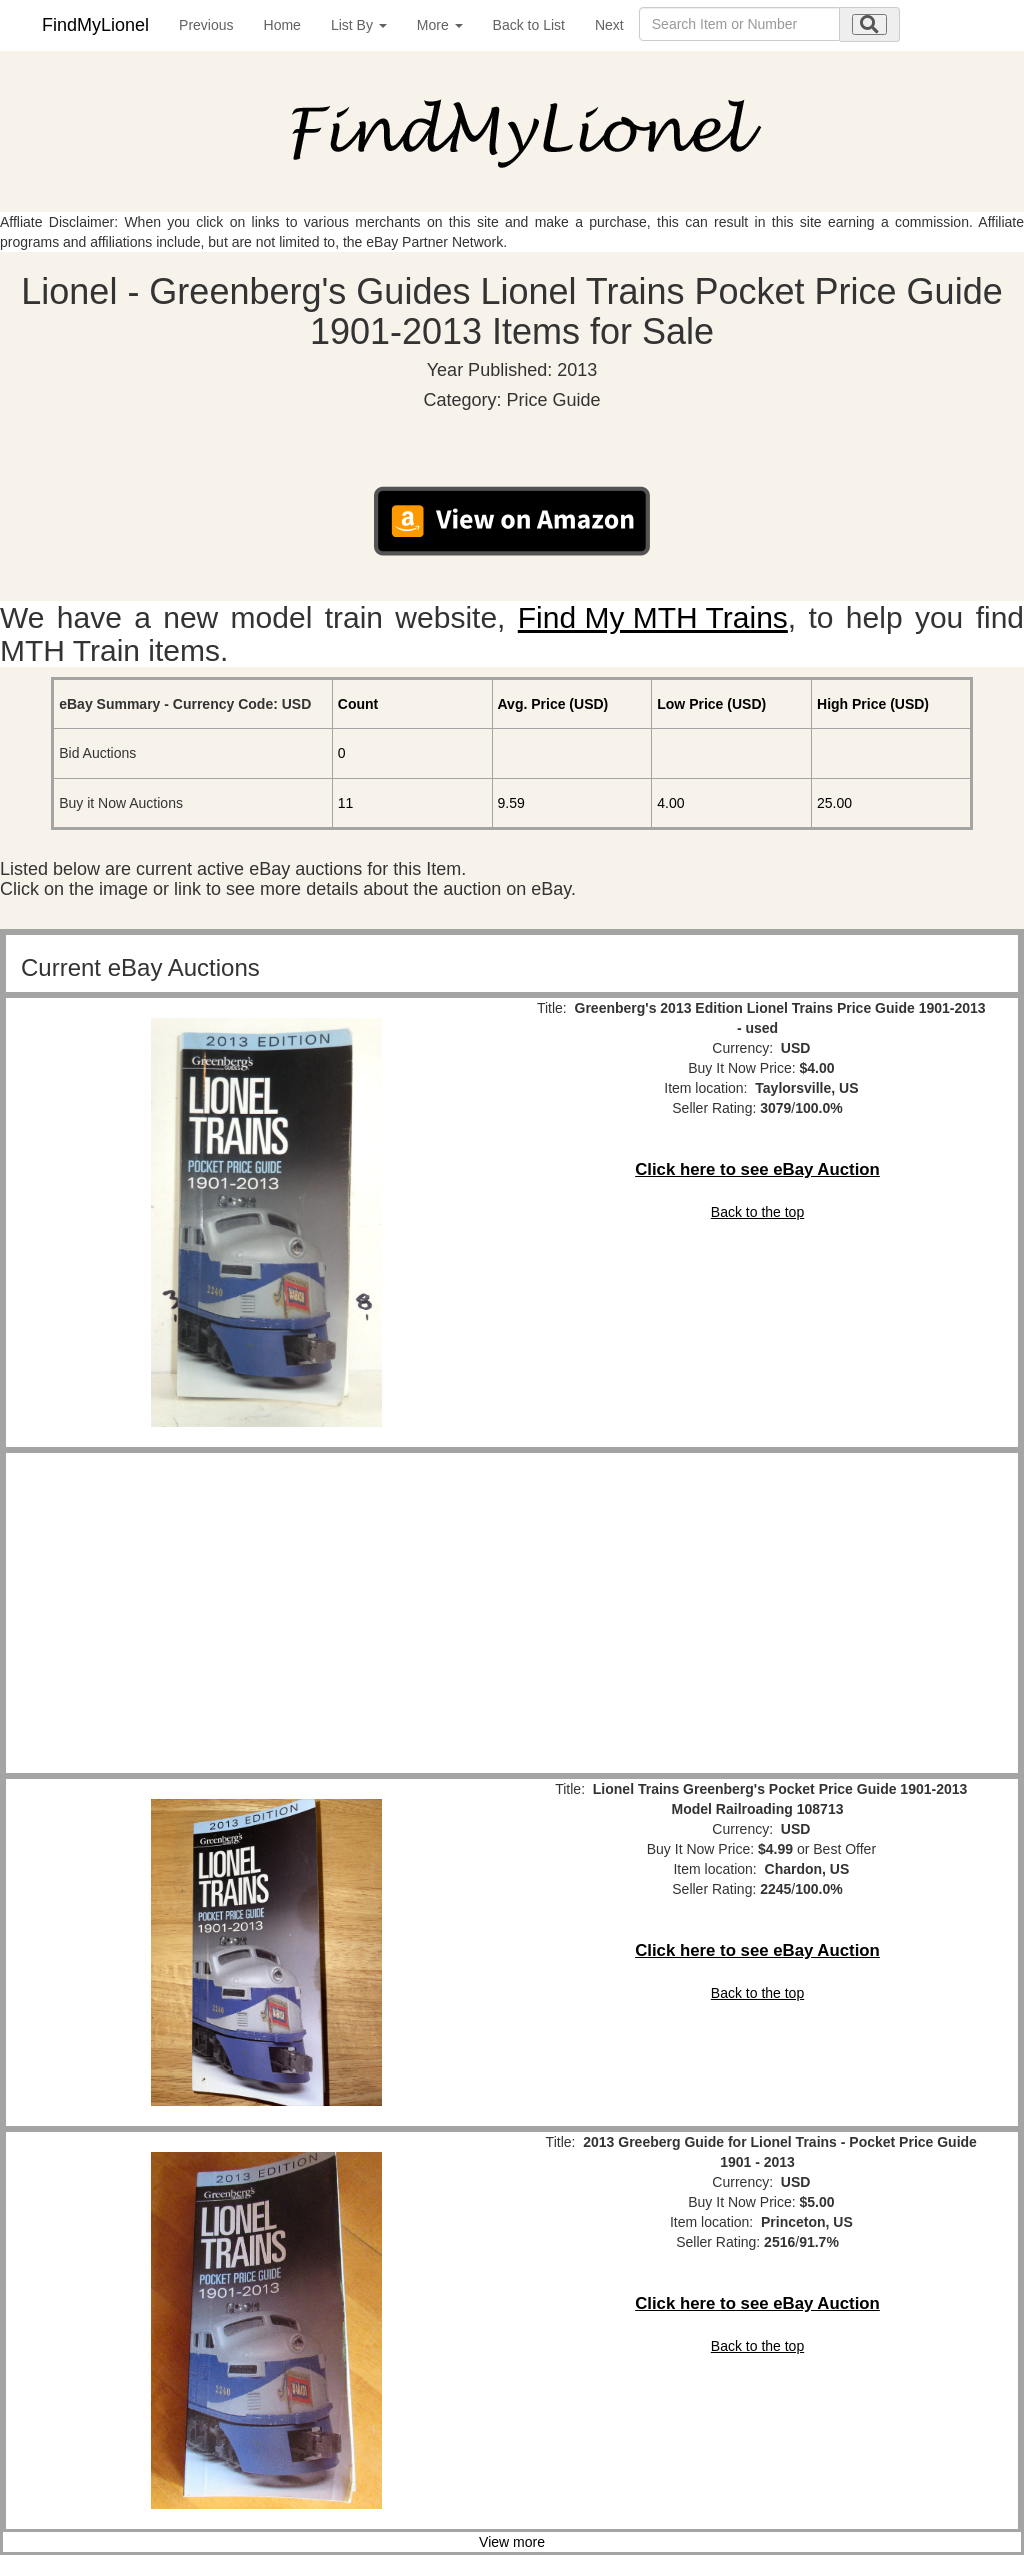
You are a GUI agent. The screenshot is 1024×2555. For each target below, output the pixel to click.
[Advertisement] (266, 1613)
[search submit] (869, 24)
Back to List (529, 25)
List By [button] (359, 25)
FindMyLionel (95, 25)
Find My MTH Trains (653, 617)
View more (512, 2542)
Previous (206, 25)
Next (609, 25)
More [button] (440, 25)
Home (282, 25)
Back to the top (757, 1212)
